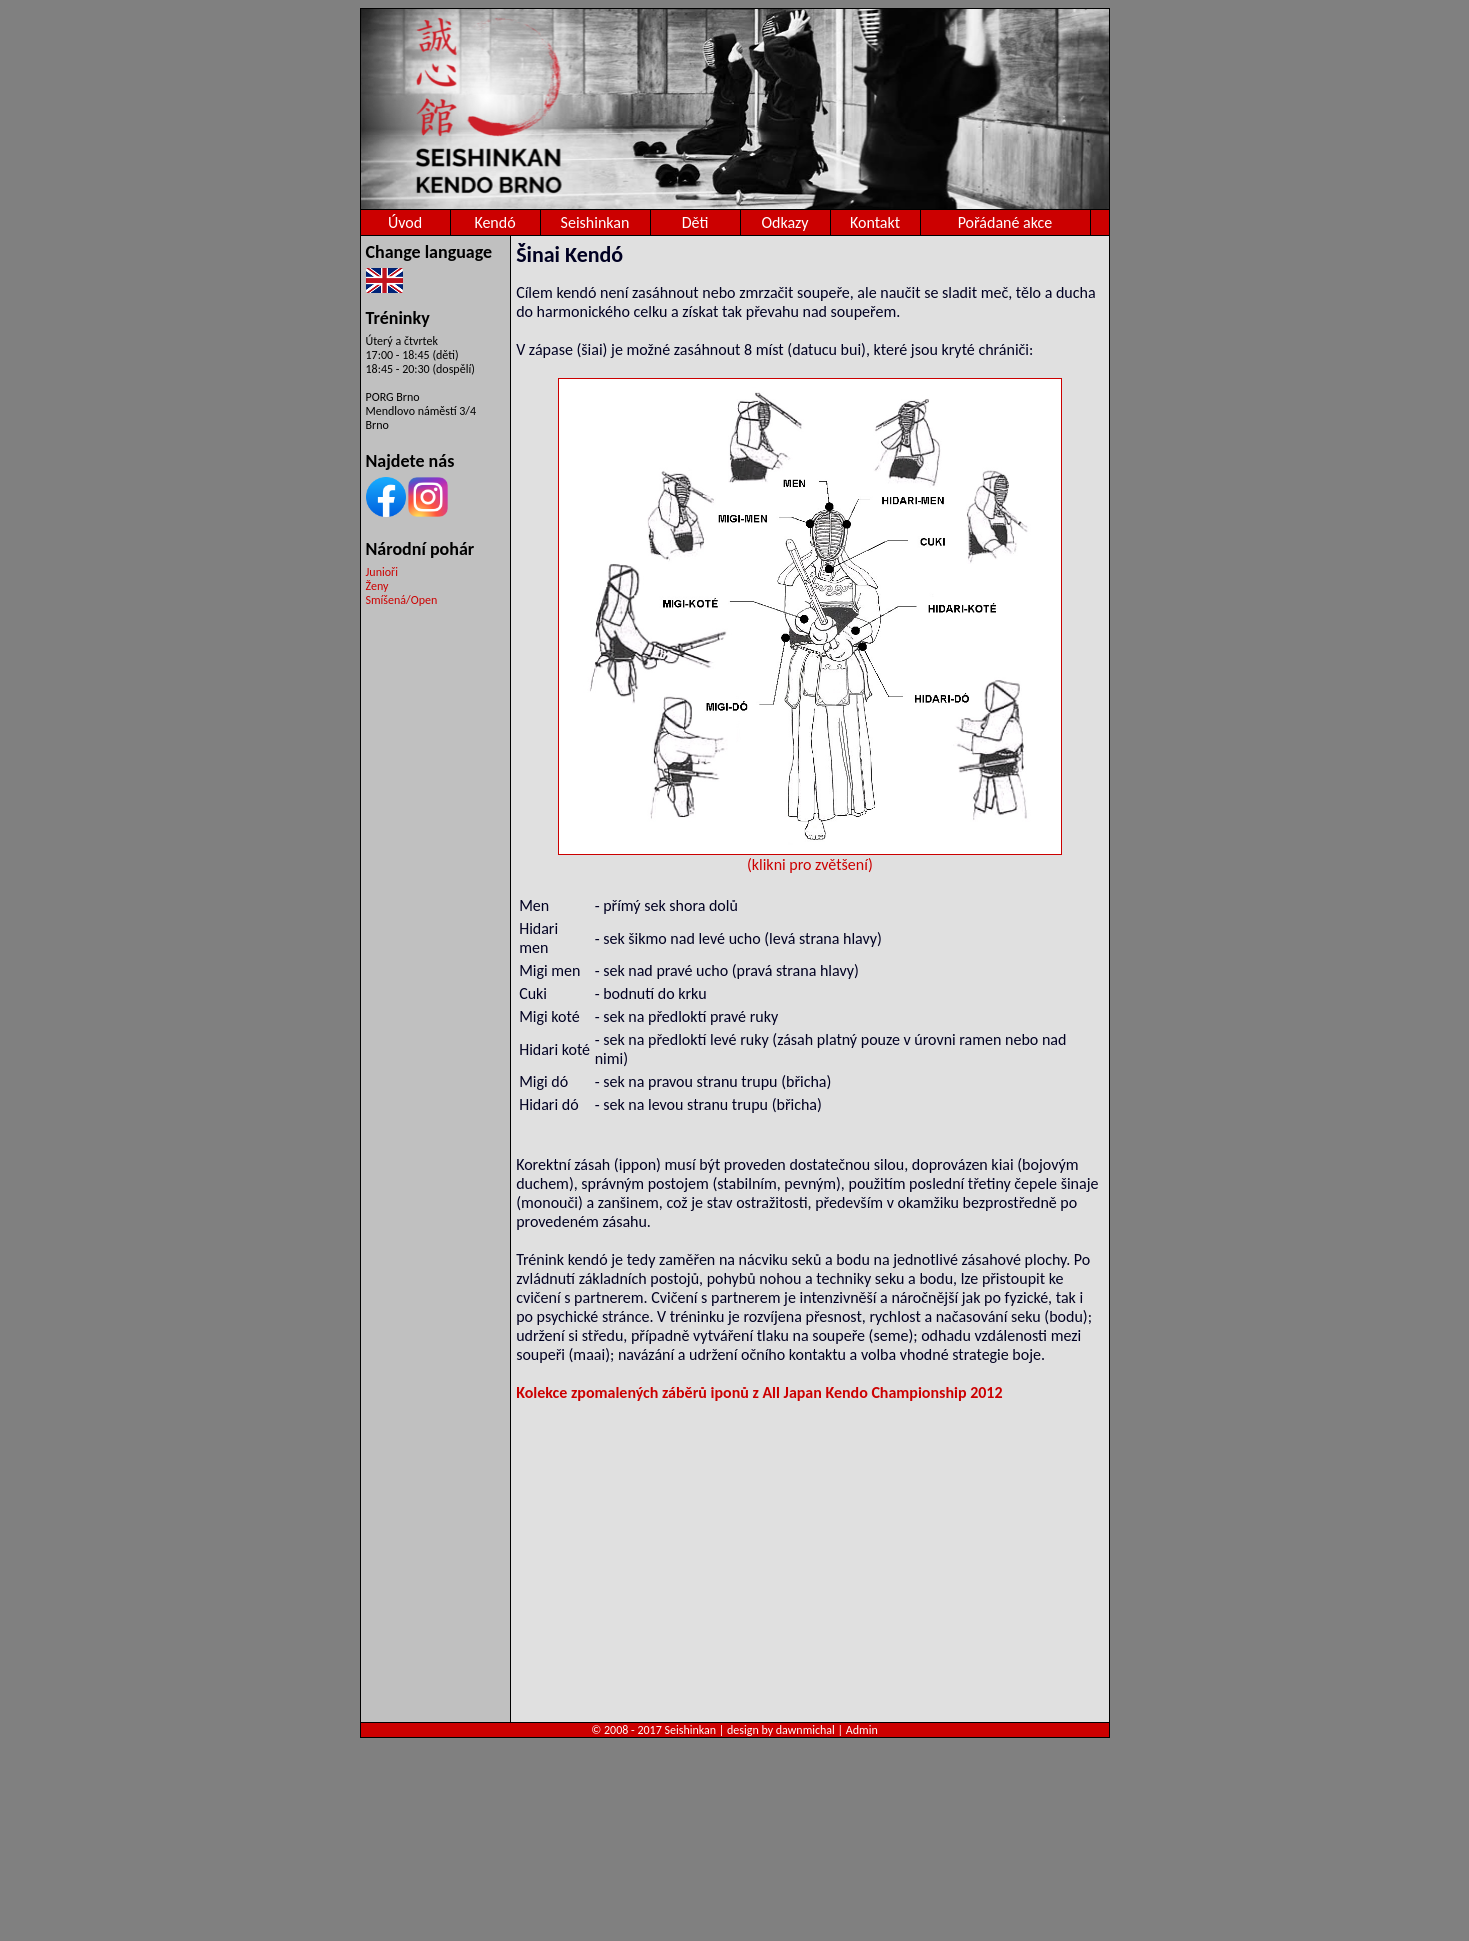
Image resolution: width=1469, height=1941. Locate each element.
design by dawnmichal (781, 1730)
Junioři (382, 572)
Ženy (377, 586)
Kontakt (875, 222)
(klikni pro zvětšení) (810, 857)
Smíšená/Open (402, 600)
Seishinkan (595, 222)
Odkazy (784, 222)
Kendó (494, 222)
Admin (862, 1730)
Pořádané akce (1005, 222)
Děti (695, 222)
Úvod (405, 222)
